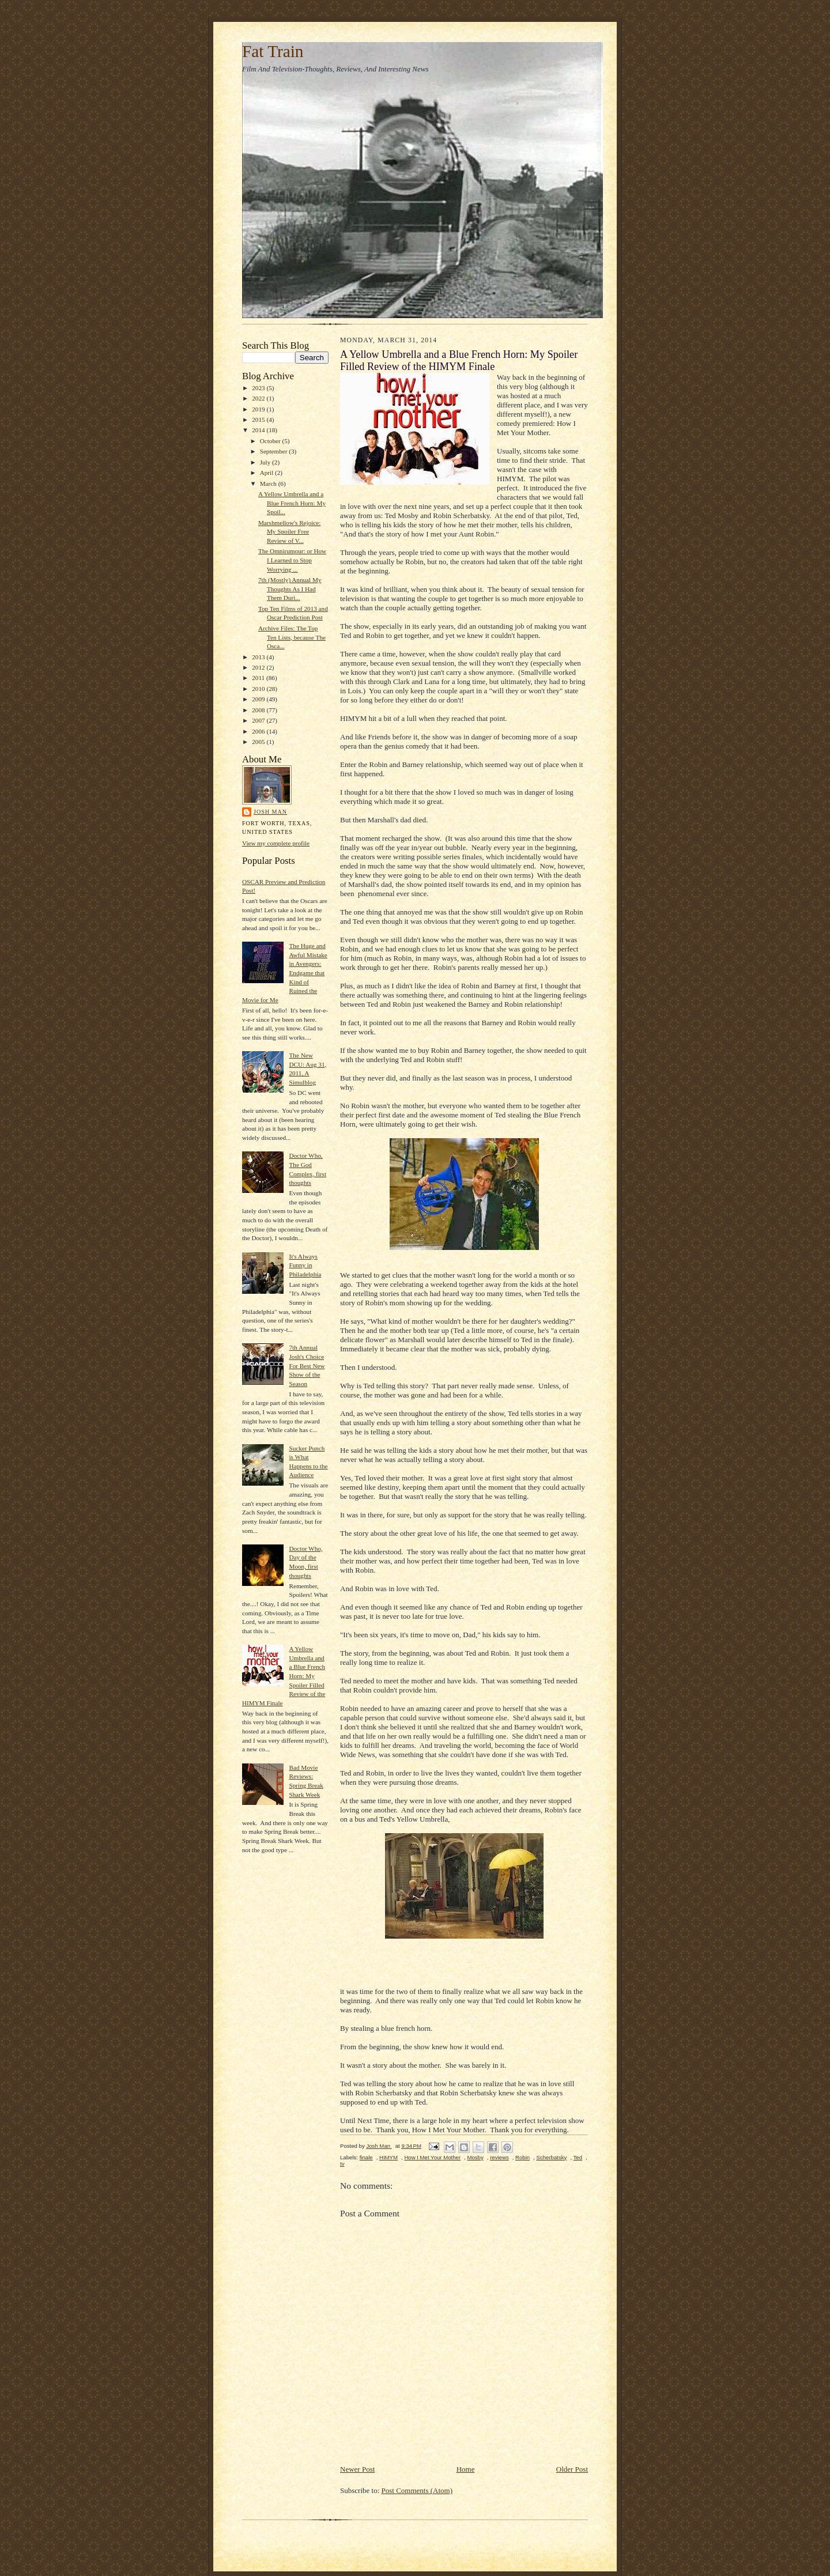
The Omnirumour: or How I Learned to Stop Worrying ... (292, 559)
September (274, 451)
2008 (259, 710)
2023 (259, 387)
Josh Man (270, 812)
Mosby (475, 2157)
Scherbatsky (552, 2157)
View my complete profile (276, 843)
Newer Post (357, 2469)
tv (342, 2163)
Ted (578, 2157)
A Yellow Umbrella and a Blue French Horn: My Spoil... (292, 502)
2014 (259, 429)
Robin (522, 2157)
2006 (259, 731)
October (271, 440)
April (267, 472)
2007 (259, 720)
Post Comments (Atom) (417, 2490)
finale (366, 2157)
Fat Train (272, 51)
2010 (259, 688)
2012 (259, 667)
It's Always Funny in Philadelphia (305, 1265)
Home (465, 2469)
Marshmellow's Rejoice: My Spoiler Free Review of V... (289, 531)
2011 (259, 677)
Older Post (572, 2469)
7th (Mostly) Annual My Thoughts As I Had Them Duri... (290, 588)
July (266, 462)
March (269, 483)
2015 (259, 419)
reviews (499, 2157)
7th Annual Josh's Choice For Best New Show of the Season (307, 1365)
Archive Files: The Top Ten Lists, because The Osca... (292, 637)
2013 (259, 657)
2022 (259, 398)
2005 (259, 741)
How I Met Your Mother (432, 2157)
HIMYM (388, 2157)
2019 (259, 409)
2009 (259, 699)
